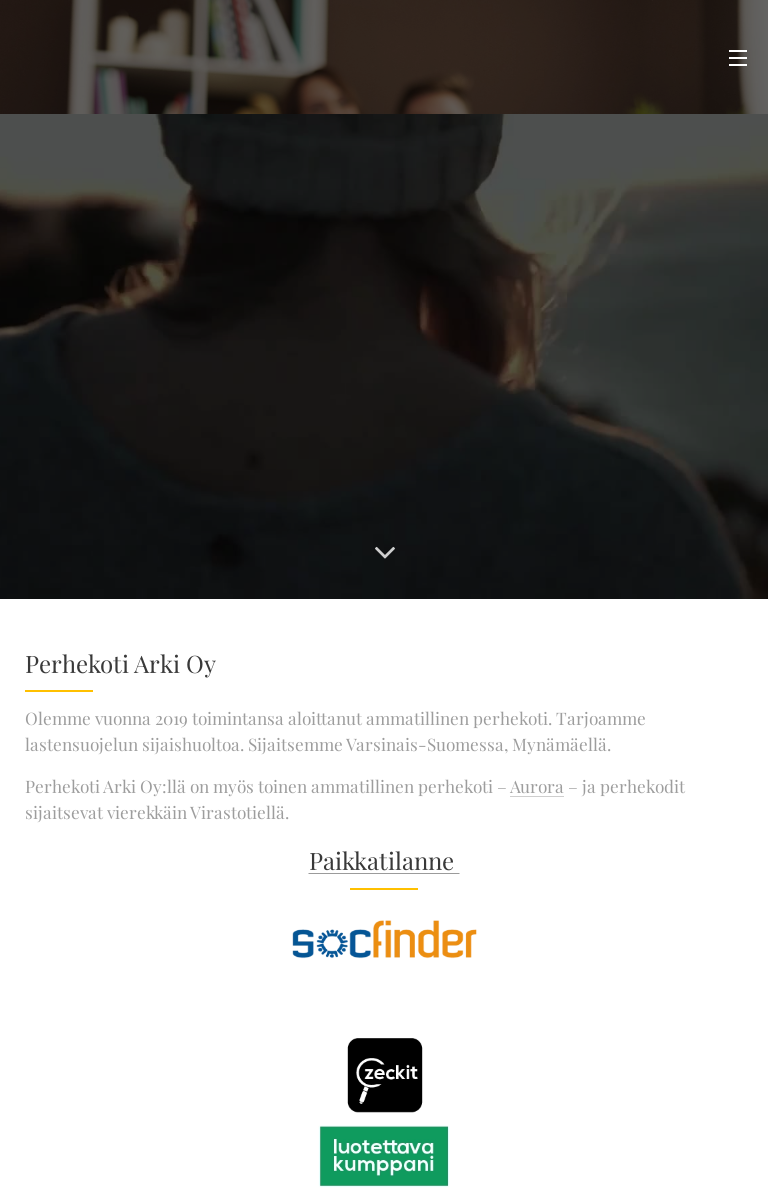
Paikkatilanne (384, 860)
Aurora (537, 785)
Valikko (738, 58)
